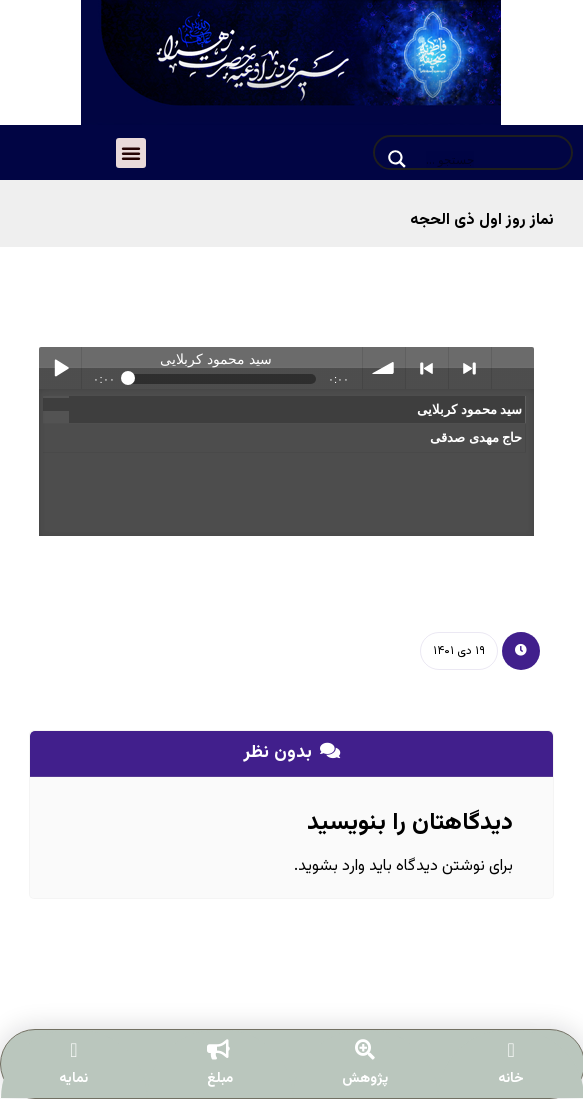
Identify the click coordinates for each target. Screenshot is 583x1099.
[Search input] (492, 159)
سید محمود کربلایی (467, 409)
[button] (131, 153)
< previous (427, 368)
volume (384, 368)
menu (513, 368)
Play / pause (60, 368)
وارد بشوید (331, 866)
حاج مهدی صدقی (474, 437)
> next (470, 368)
